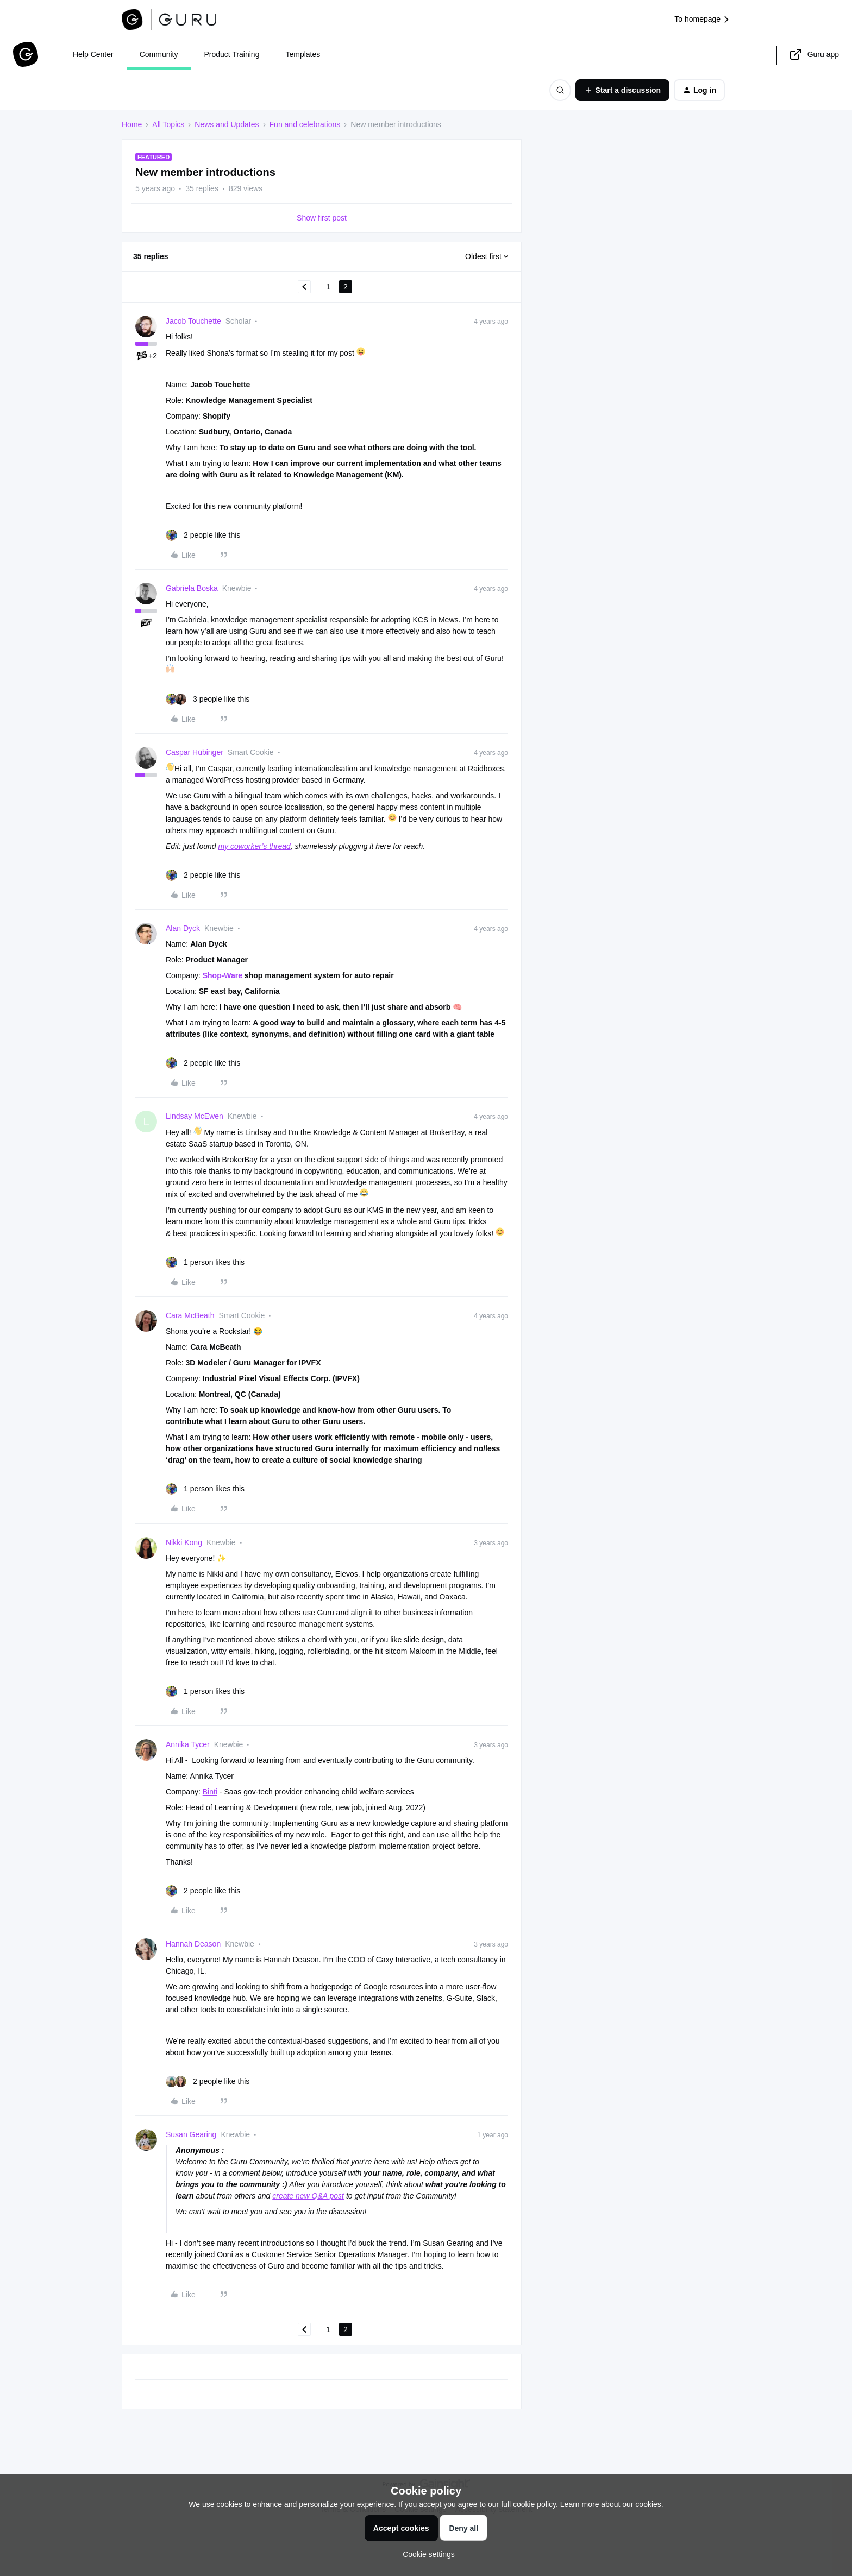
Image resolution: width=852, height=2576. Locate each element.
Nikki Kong (184, 1542)
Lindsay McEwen (194, 1116)
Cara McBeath (190, 1315)
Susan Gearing (191, 2134)
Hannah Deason (193, 1943)
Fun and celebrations (305, 124)
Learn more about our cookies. (611, 2504)
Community (159, 54)
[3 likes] (207, 699)
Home (132, 124)
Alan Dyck (183, 928)
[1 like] (205, 1262)
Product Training (232, 54)
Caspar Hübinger (194, 752)
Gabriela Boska (192, 588)
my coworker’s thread (254, 846)
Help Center (93, 54)
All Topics (168, 124)
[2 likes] (203, 535)
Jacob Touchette (193, 321)
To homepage (702, 19)
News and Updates (227, 124)
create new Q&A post (308, 2195)
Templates (302, 54)
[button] (622, 90)
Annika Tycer (188, 1744)
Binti (210, 1791)
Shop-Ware (222, 975)
